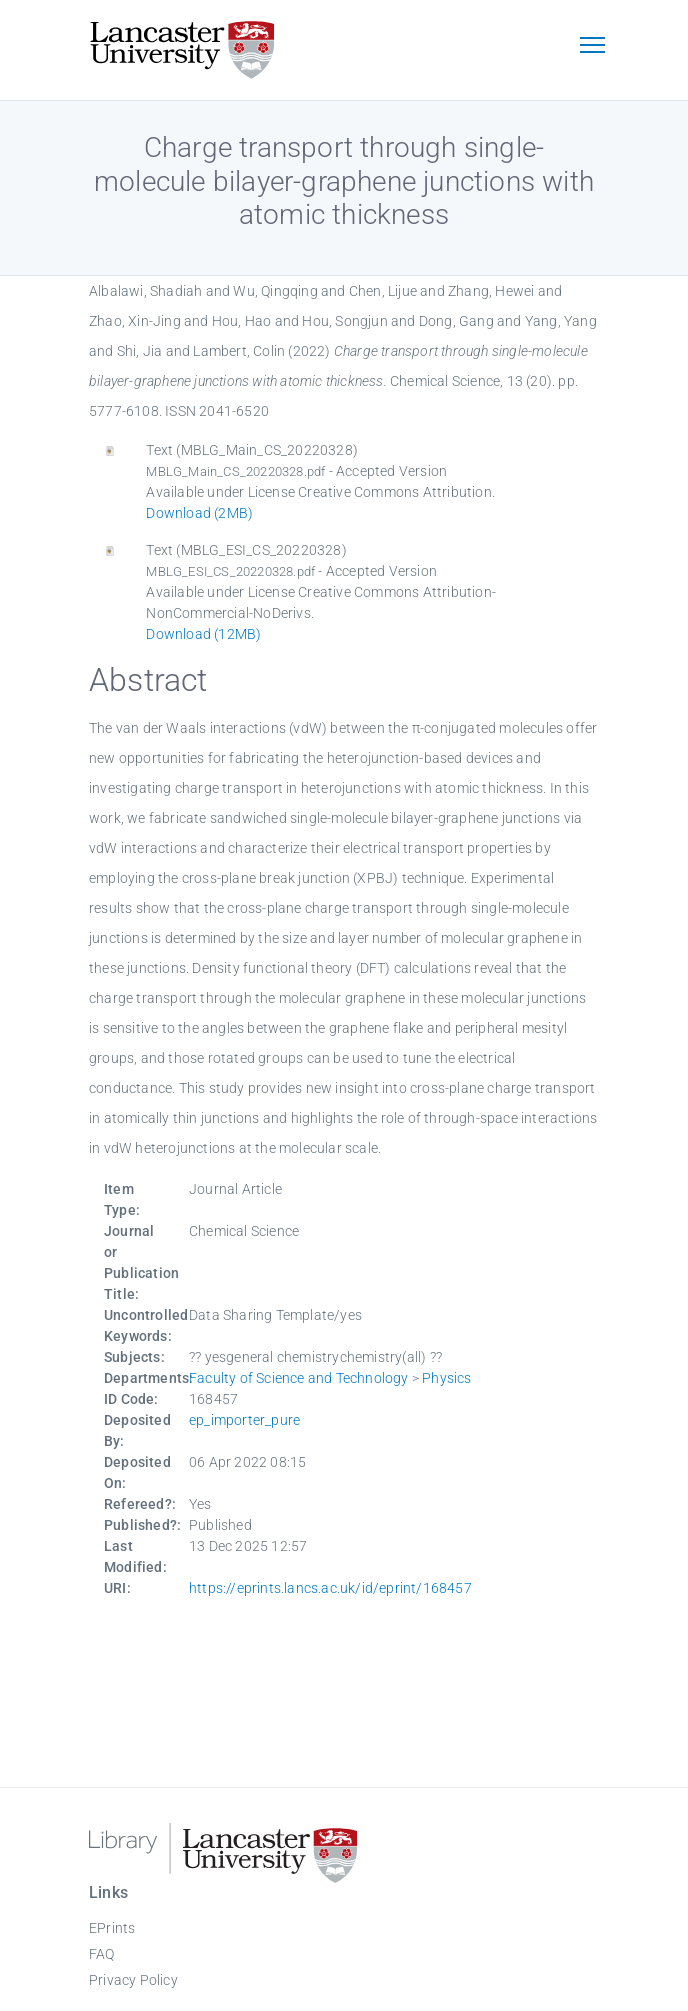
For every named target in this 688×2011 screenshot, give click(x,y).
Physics (446, 1378)
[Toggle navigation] (592, 47)
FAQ (102, 1954)
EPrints (112, 1928)
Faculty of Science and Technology (299, 1378)
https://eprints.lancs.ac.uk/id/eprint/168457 (330, 1588)
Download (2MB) (199, 513)
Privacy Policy (133, 1980)
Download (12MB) (203, 634)
